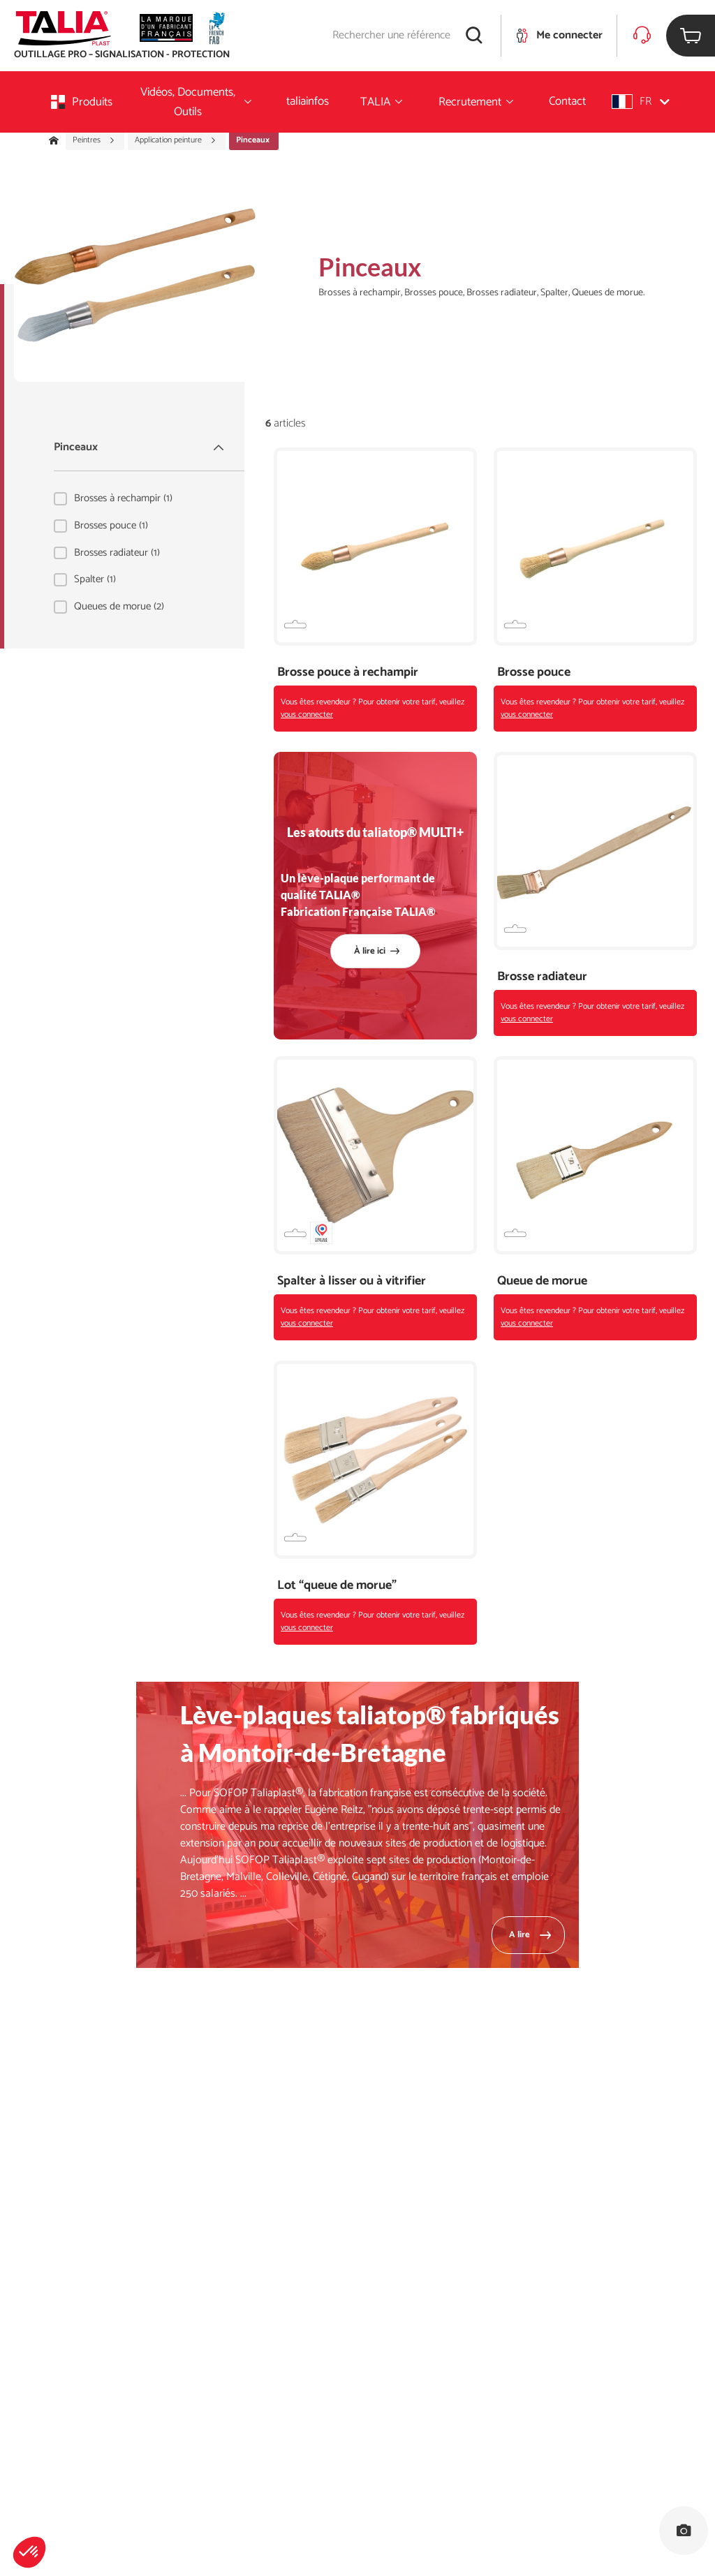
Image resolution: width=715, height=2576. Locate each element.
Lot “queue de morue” (337, 1585)
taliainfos (307, 101)
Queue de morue (542, 1281)
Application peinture (175, 140)
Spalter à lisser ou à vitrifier (351, 1281)
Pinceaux (140, 447)
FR (641, 101)
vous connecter (307, 714)
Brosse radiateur (542, 977)
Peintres (94, 140)
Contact (567, 101)
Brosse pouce (533, 672)
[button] (29, 2552)
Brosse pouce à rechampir (347, 672)
